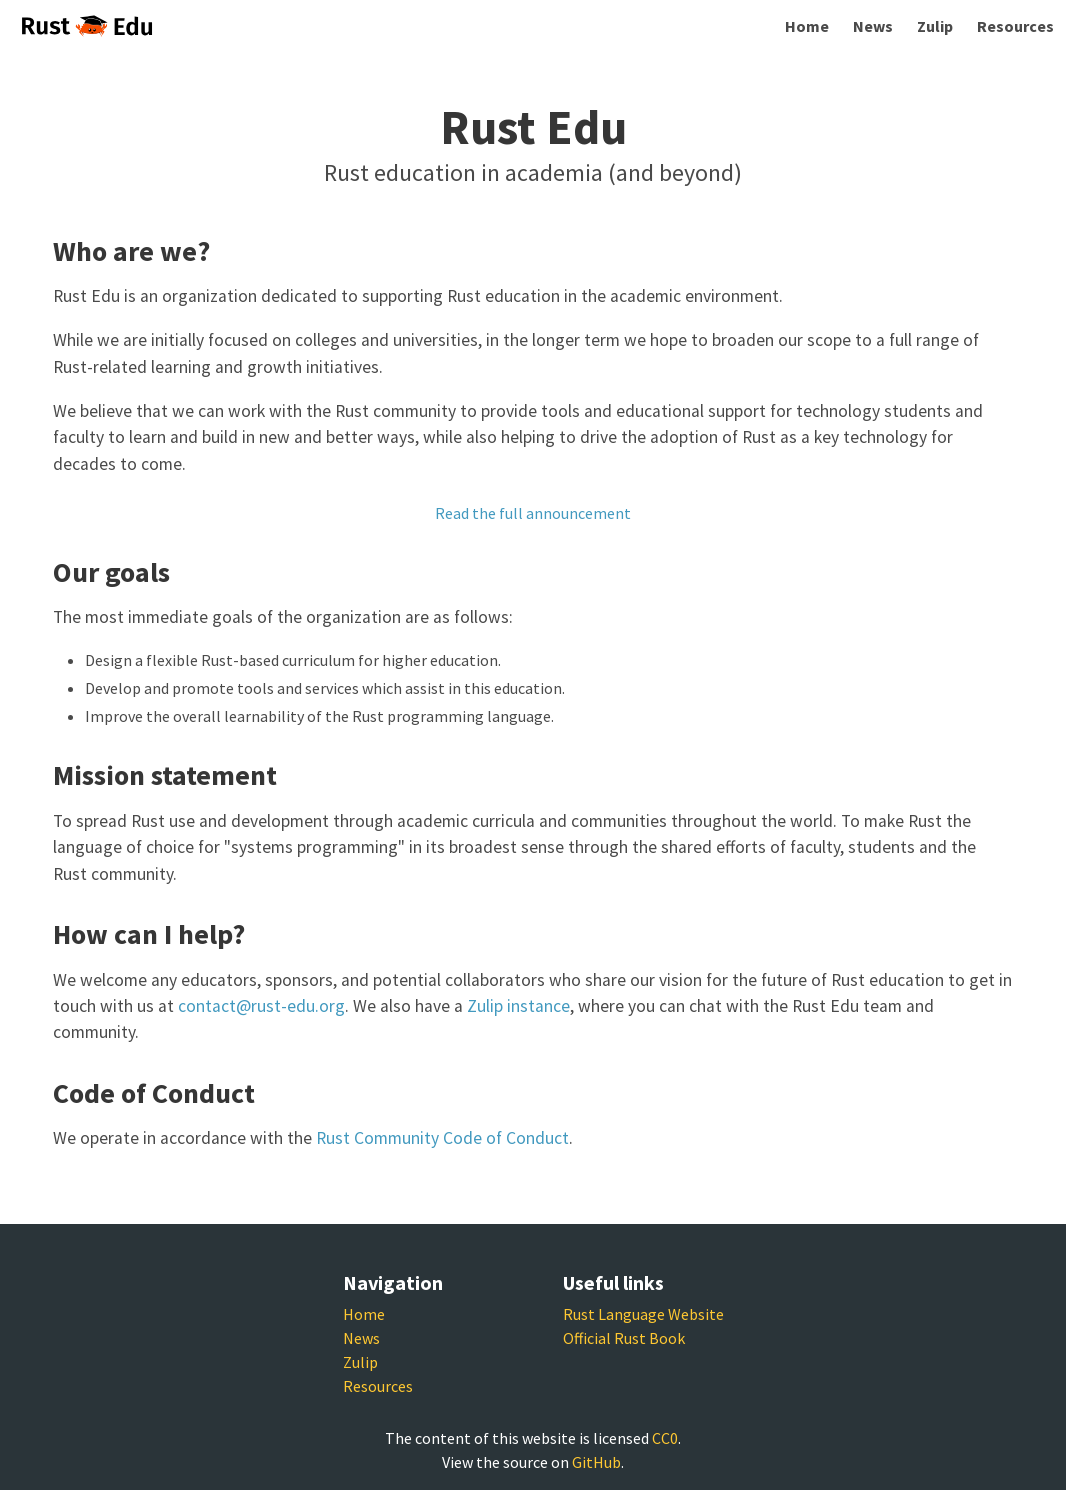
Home (807, 26)
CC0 (665, 1438)
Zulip (935, 26)
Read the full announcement (533, 513)
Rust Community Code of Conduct (442, 1138)
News (873, 26)
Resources (1015, 26)
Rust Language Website (643, 1314)
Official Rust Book (624, 1338)
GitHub (596, 1462)
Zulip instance (518, 1006)
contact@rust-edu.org (261, 1006)
